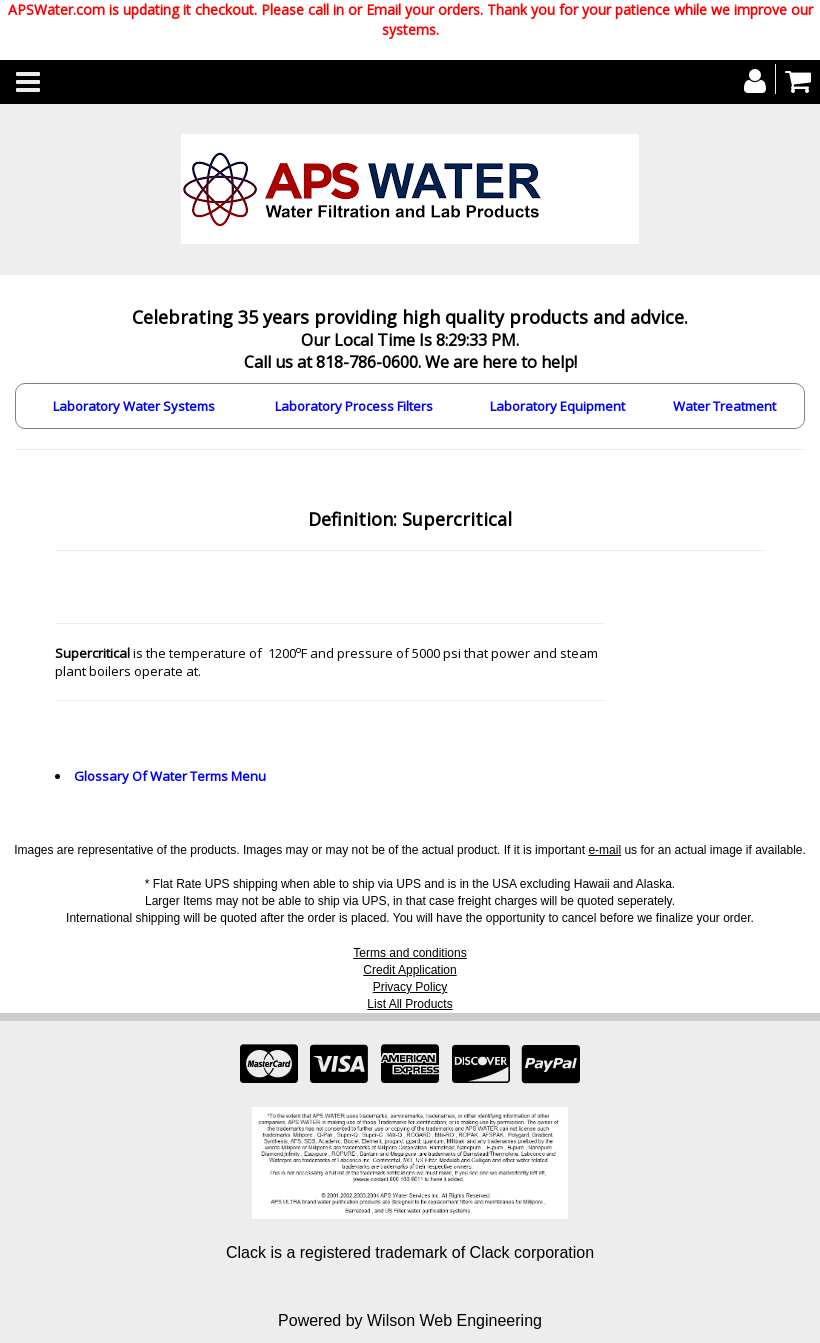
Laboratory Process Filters (354, 406)
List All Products (409, 1004)
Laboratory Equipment (557, 406)
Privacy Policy (410, 987)
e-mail (604, 850)
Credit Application (409, 970)
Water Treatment (724, 406)
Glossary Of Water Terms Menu (170, 776)
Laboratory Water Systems (134, 406)
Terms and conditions (409, 953)
